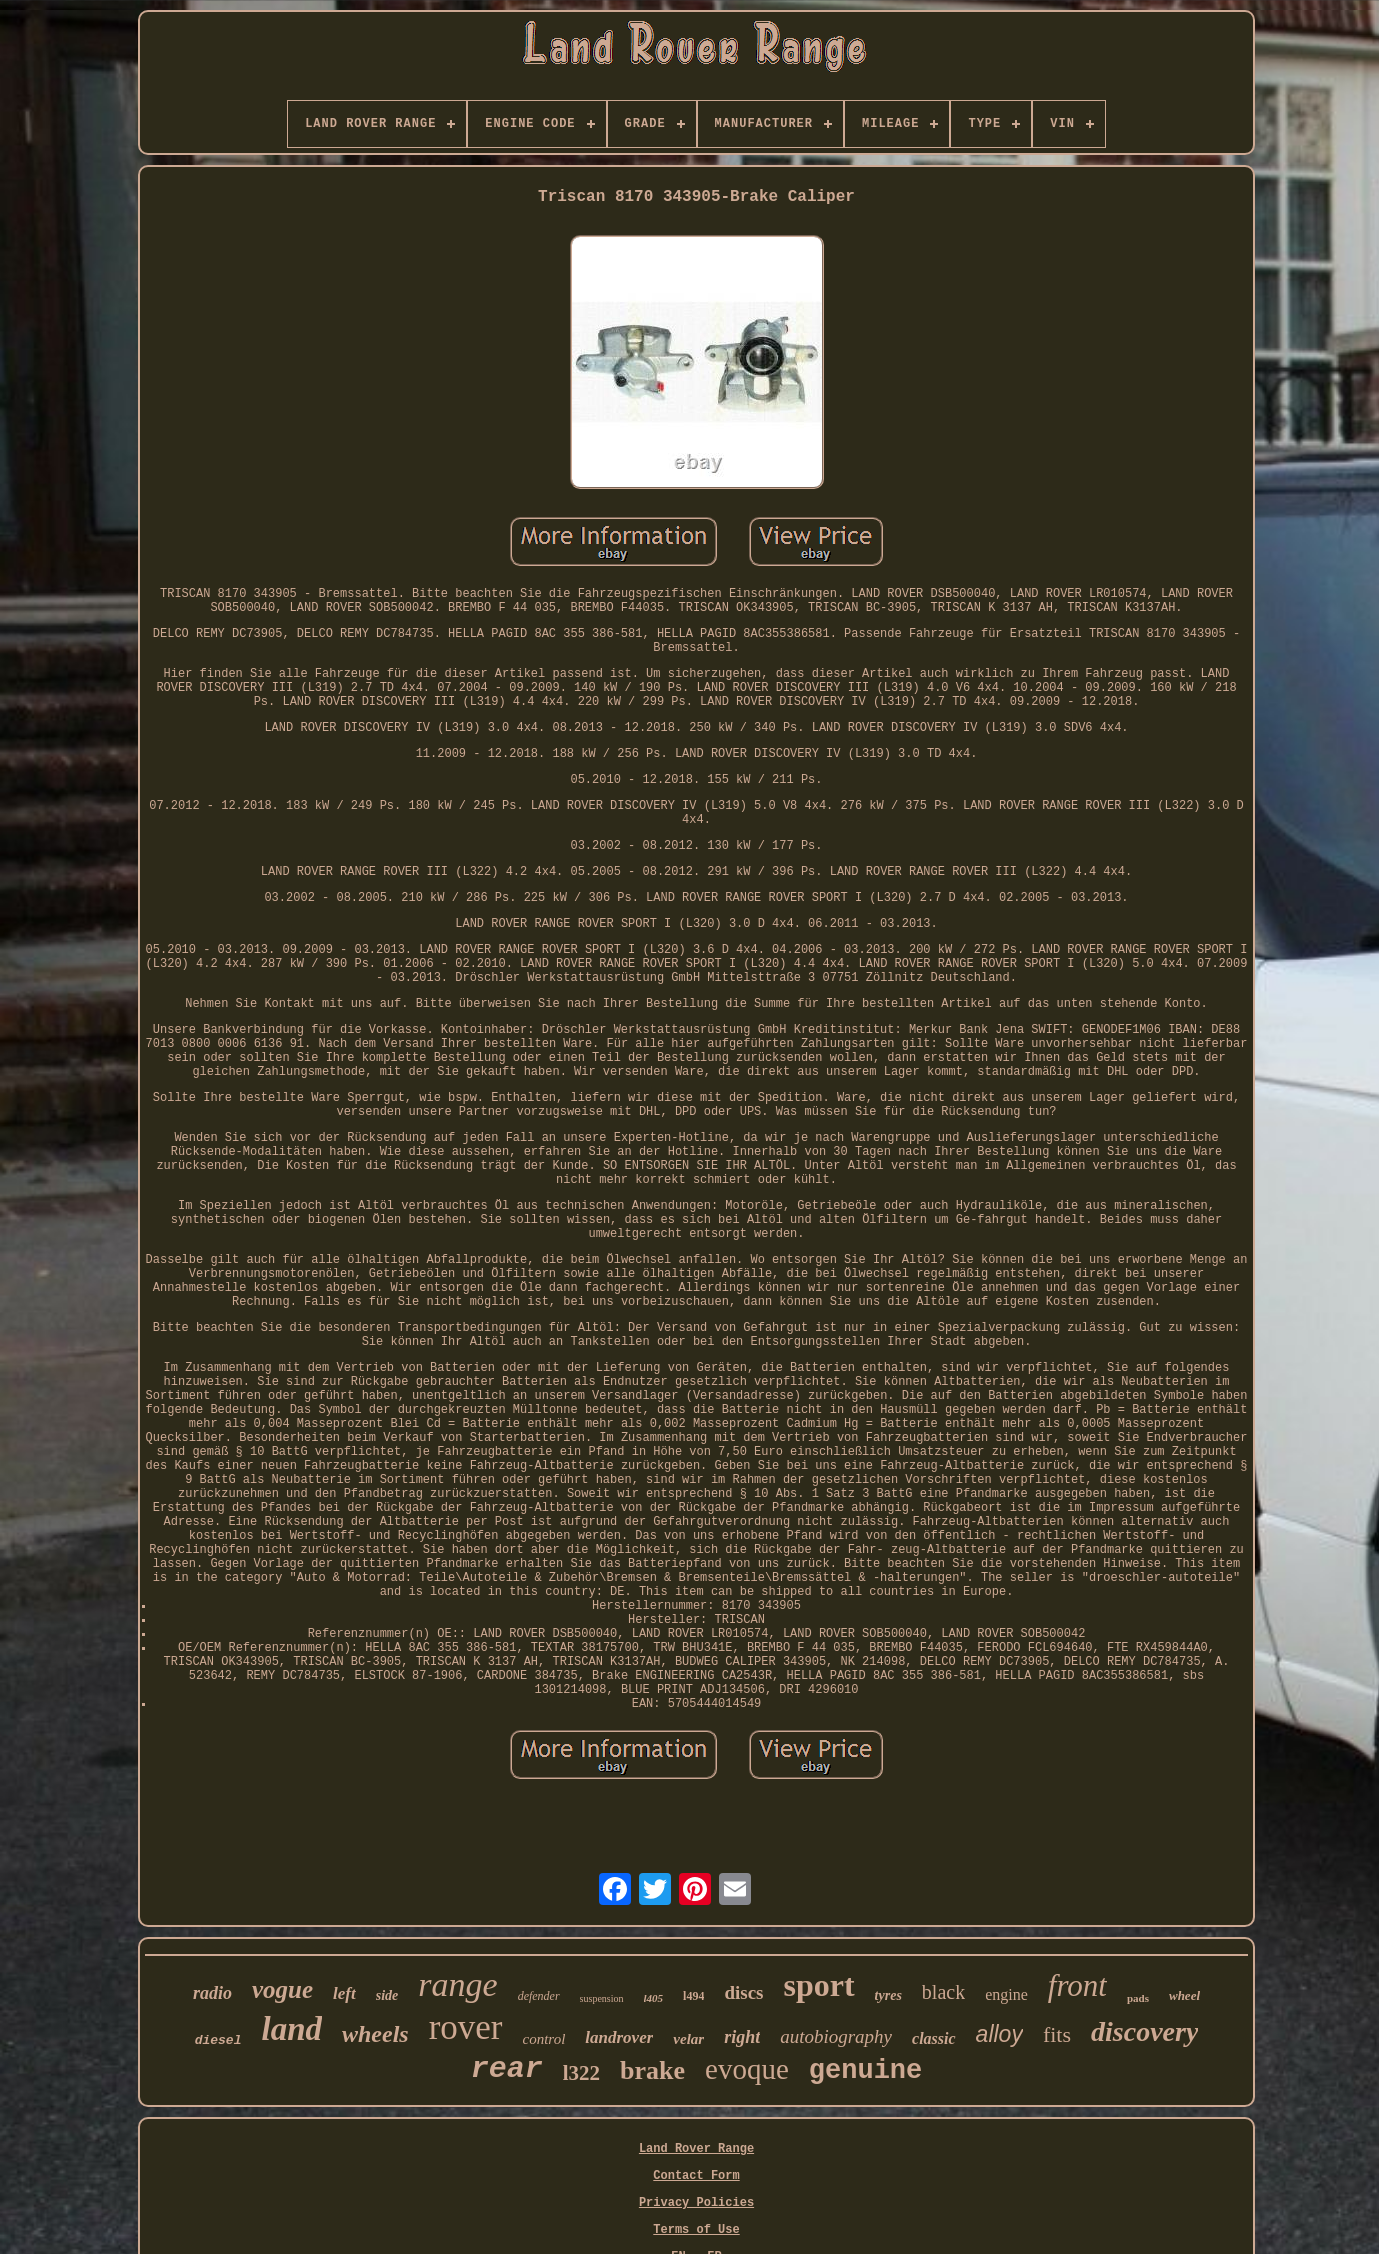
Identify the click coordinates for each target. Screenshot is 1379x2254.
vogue (282, 1989)
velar (688, 2039)
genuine (865, 2071)
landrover (619, 2037)
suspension (602, 1998)
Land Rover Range (696, 2149)
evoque (747, 2069)
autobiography (836, 2036)
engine (1006, 1994)
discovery (1144, 2031)
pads (1138, 1998)
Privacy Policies (696, 2203)
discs (743, 1992)
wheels (375, 2034)
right (742, 2037)
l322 (581, 2073)
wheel (1184, 1995)
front (1077, 1985)
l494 (693, 1996)
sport (819, 1985)
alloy (999, 2034)
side (387, 1995)
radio (212, 1993)
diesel (218, 2040)
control (544, 2039)
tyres (888, 1995)
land (291, 2029)
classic (934, 2038)
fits (1057, 2034)
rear (507, 2069)
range (457, 1984)
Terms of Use (696, 2230)
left (344, 1993)
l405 (654, 1998)
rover (466, 2027)
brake (652, 2070)
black (943, 1992)
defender (539, 1996)
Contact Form (696, 2176)
